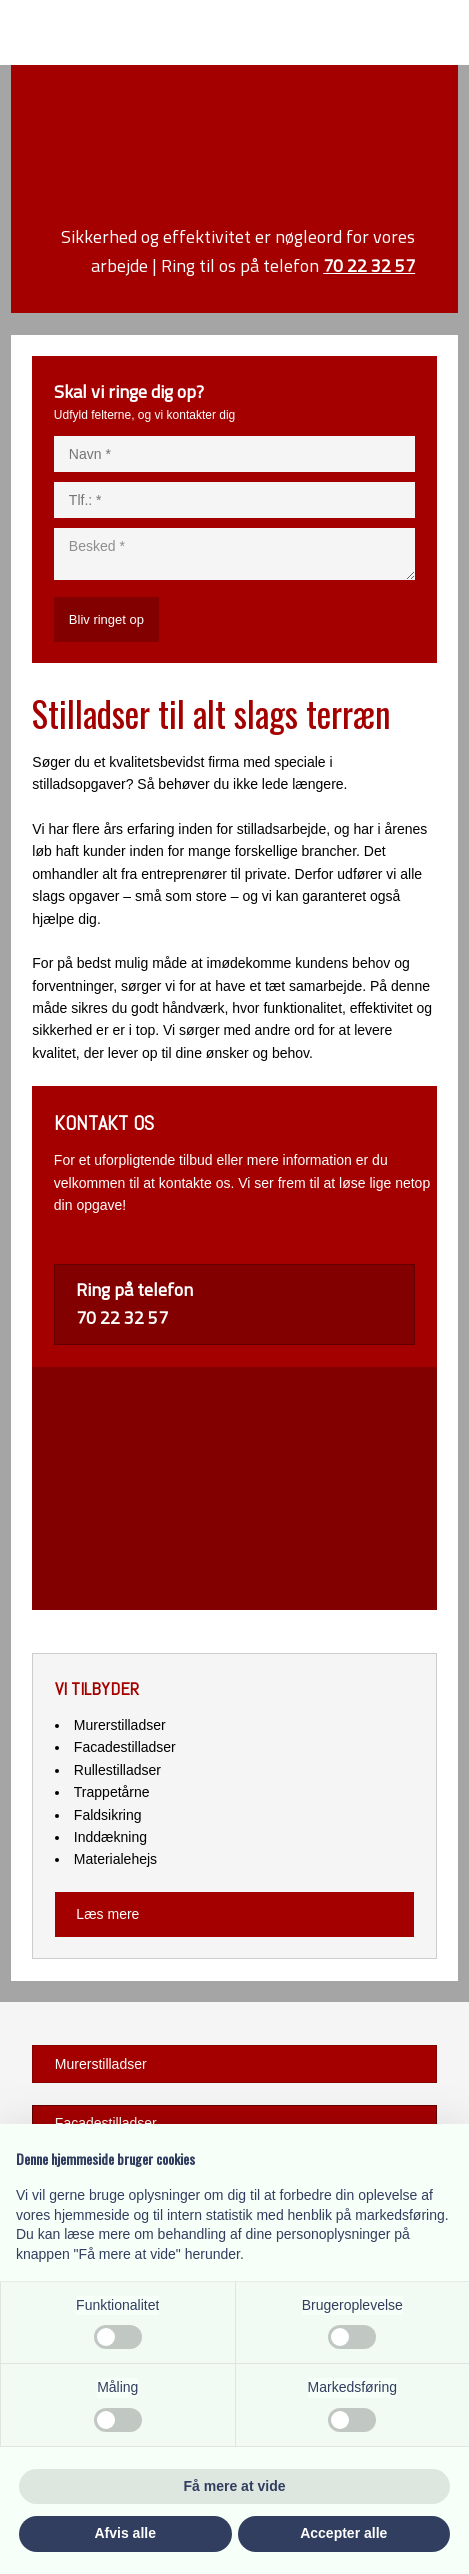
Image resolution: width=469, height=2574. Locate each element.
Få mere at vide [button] (235, 2486)
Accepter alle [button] (343, 2533)
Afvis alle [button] (125, 2533)
